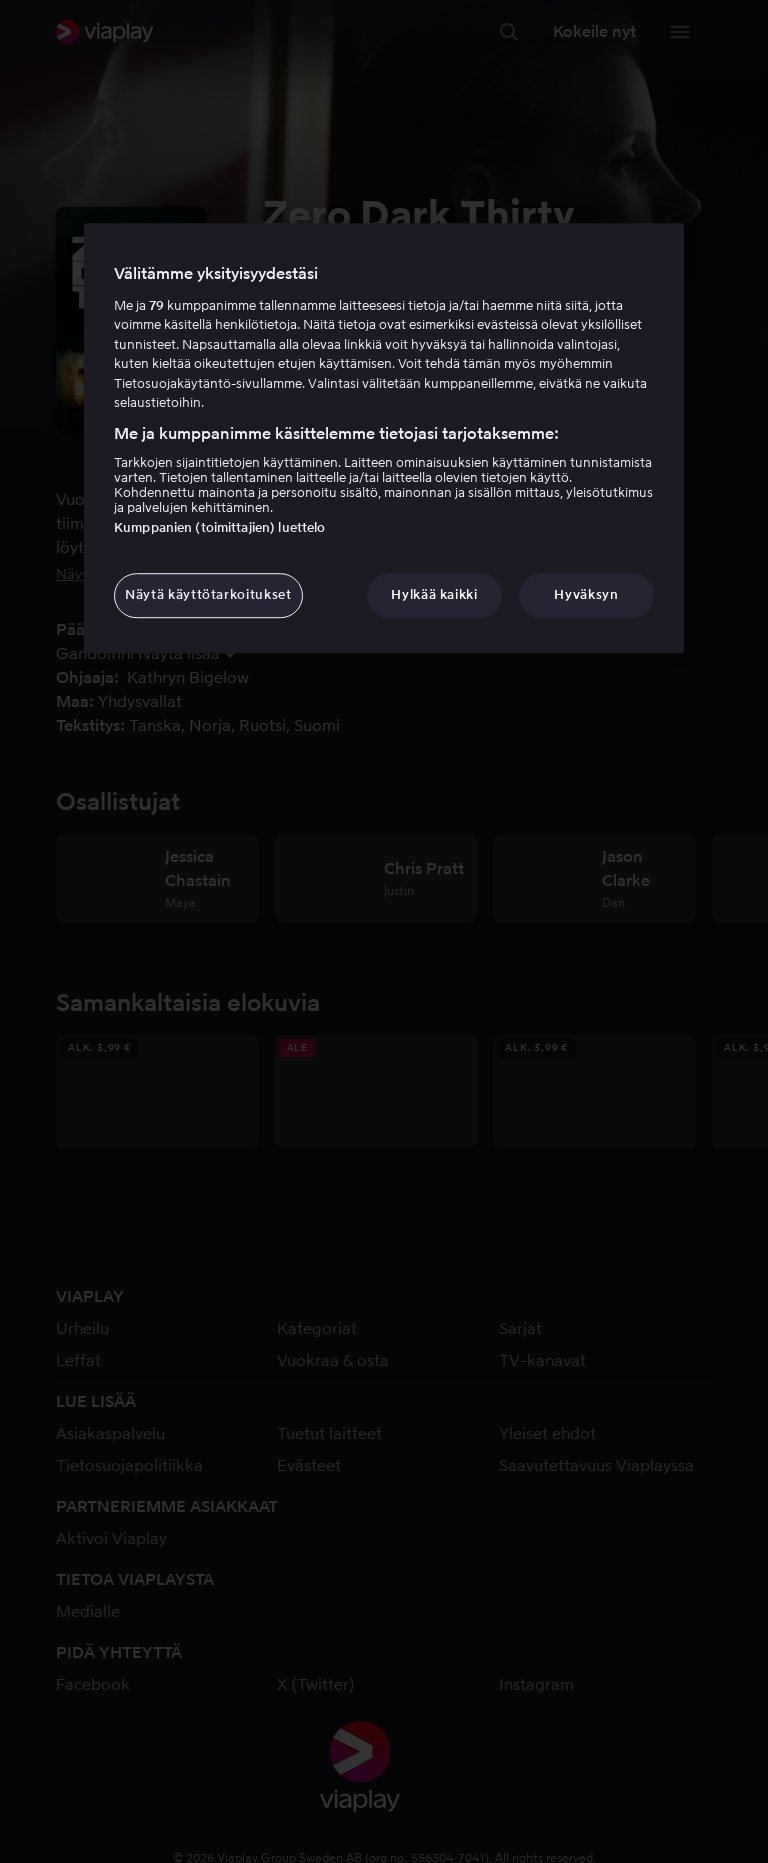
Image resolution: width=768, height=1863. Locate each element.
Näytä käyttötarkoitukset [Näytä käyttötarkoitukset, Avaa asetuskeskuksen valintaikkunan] (208, 595)
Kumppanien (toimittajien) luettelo (219, 528)
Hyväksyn (586, 595)
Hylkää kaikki (434, 595)
